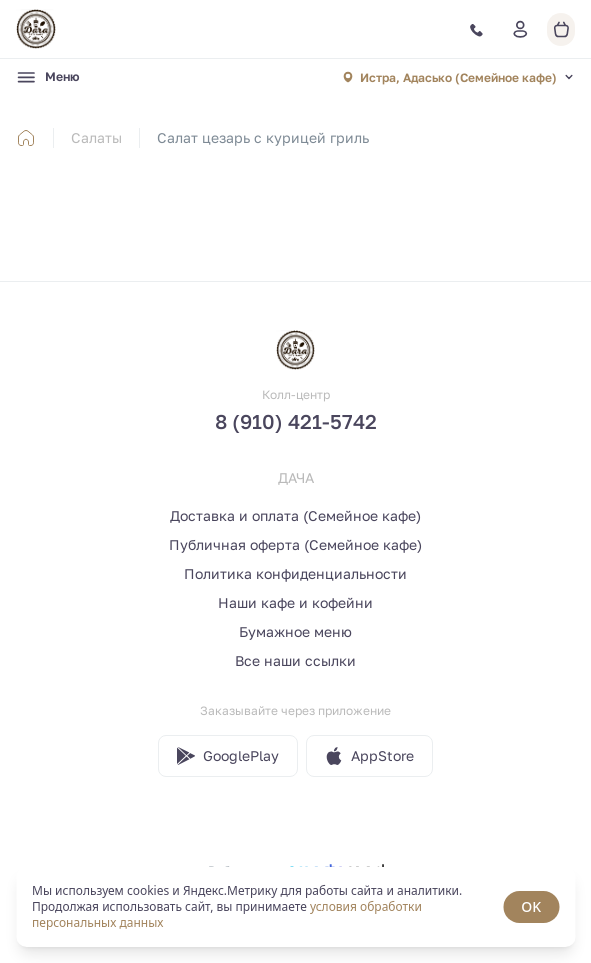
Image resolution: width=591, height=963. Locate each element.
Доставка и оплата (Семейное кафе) (295, 515)
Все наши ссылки (295, 660)
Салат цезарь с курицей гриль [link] (263, 137)
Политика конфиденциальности (295, 573)
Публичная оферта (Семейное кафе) (295, 544)
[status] (295, 907)
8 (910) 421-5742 (296, 421)
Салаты (96, 137)
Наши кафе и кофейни (295, 602)
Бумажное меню (295, 631)
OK (531, 906)
